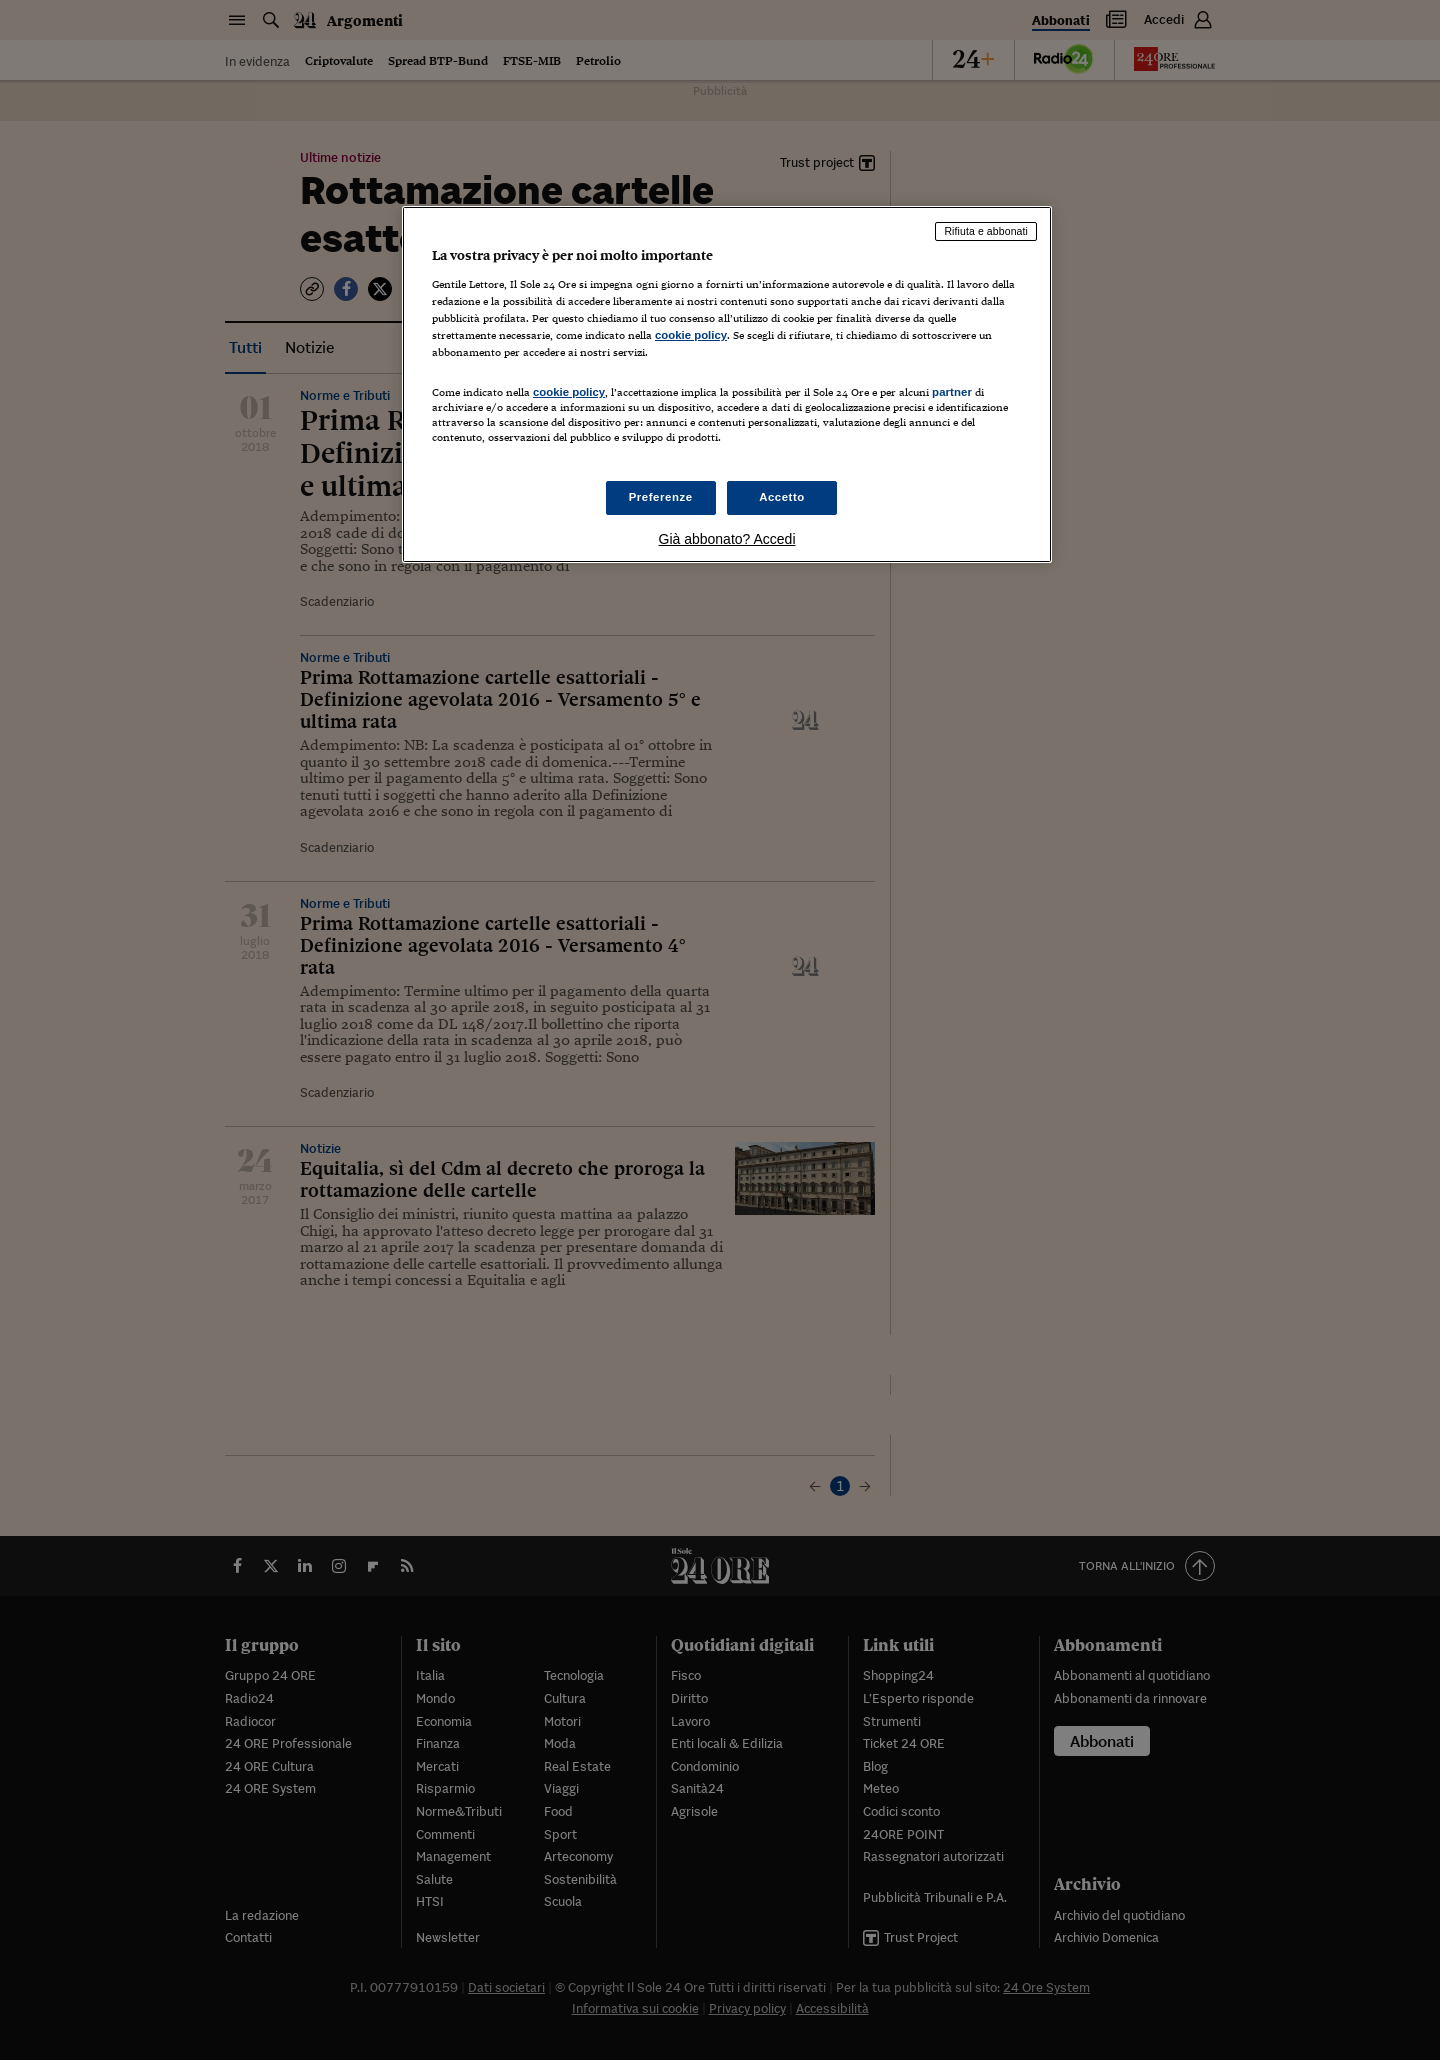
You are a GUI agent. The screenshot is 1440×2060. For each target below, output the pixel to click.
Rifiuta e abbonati (986, 231)
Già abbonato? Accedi (727, 539)
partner (952, 392)
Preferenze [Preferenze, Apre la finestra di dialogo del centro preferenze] (661, 497)
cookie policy (691, 335)
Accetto (782, 497)
